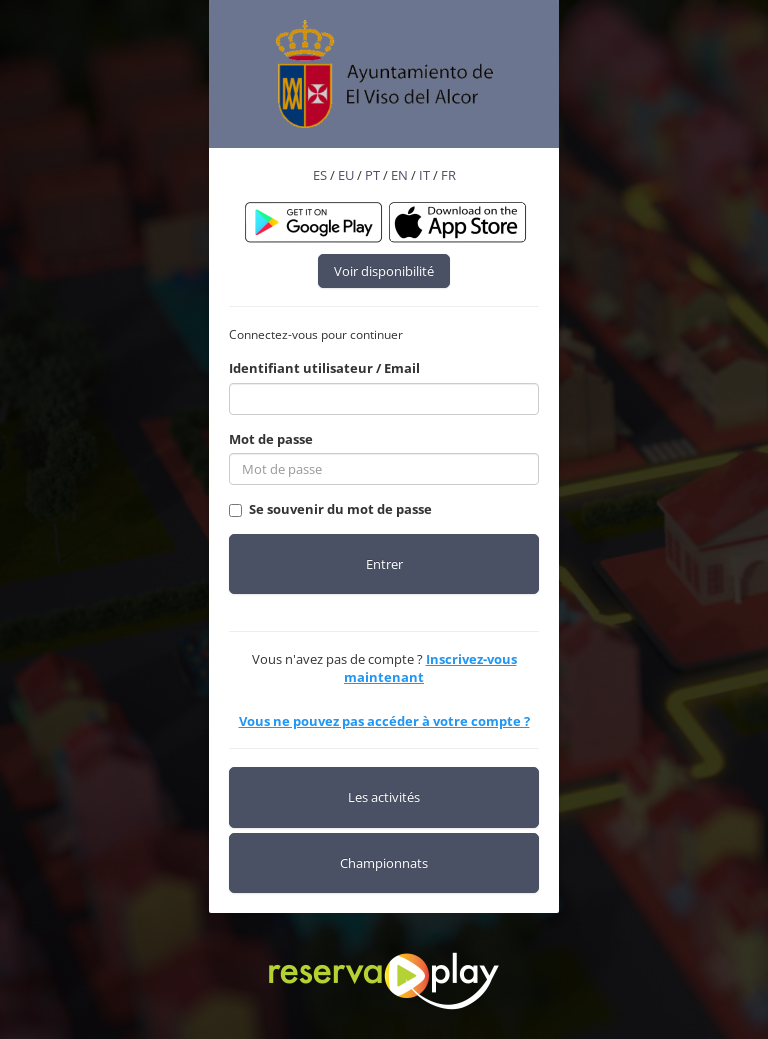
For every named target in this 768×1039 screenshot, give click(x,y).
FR (448, 175)
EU (346, 175)
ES (320, 175)
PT (372, 175)
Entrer (384, 564)
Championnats (384, 863)
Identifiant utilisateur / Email (324, 368)
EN (399, 175)
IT (424, 175)
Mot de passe (271, 439)
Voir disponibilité (384, 271)
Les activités (384, 797)
